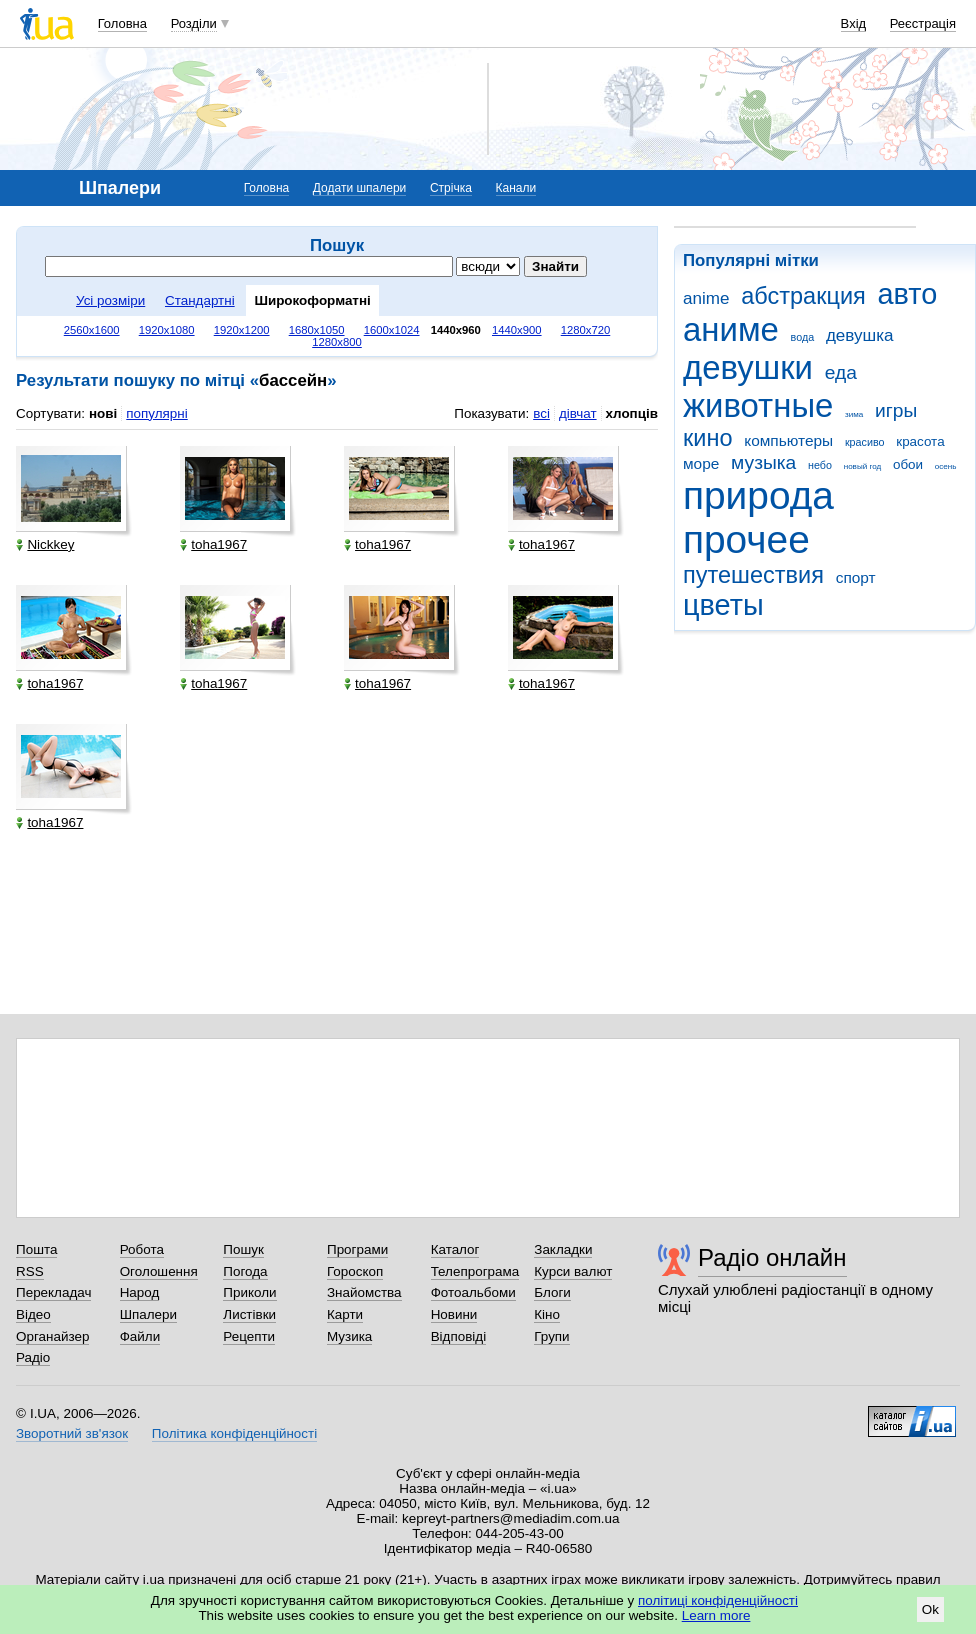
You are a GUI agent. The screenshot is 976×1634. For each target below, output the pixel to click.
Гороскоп (355, 1271)
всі (541, 413)
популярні (156, 413)
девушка (860, 335)
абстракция (803, 296)
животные (758, 405)
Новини (454, 1314)
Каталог (455, 1249)
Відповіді (459, 1336)
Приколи (249, 1292)
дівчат (578, 413)
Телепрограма (475, 1271)
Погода (245, 1271)
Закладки (563, 1249)
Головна (122, 23)
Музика (349, 1336)
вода (803, 337)
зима (854, 414)
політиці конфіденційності (718, 1600)
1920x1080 (167, 330)
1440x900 (517, 330)
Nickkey (45, 544)
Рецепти (249, 1336)
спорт (856, 577)
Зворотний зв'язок (72, 1433)
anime (706, 298)
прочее (746, 539)
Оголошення (159, 1271)
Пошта (36, 1249)
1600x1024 (392, 330)
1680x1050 (317, 330)
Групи (551, 1336)
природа (758, 495)
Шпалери (148, 1314)
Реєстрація (923, 23)
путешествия (753, 575)
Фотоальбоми (473, 1292)
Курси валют (573, 1271)
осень (946, 466)
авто (908, 294)
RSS (30, 1271)
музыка (763, 462)
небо (820, 465)
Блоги (552, 1292)
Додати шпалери (359, 188)
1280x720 (586, 330)
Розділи (194, 23)
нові (103, 413)
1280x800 (337, 342)
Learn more (716, 1615)
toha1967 (213, 544)
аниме (731, 329)
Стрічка (451, 188)
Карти (345, 1314)
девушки (748, 367)
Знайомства (364, 1292)
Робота (142, 1249)
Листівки (249, 1314)
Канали (516, 188)
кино (708, 438)
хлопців (632, 413)
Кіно (547, 1314)
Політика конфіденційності (234, 1433)
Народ (140, 1292)
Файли (140, 1336)
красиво (865, 442)
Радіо (33, 1357)
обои (908, 464)
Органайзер (52, 1336)
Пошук (243, 1249)
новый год (862, 466)
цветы (723, 605)
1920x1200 (242, 330)
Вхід (854, 23)
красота (920, 441)
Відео (33, 1314)
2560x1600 (92, 330)
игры (896, 410)
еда (841, 372)
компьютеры (788, 440)
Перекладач (53, 1292)
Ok (930, 1609)
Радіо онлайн (772, 1257)
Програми (357, 1249)
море (701, 463)
